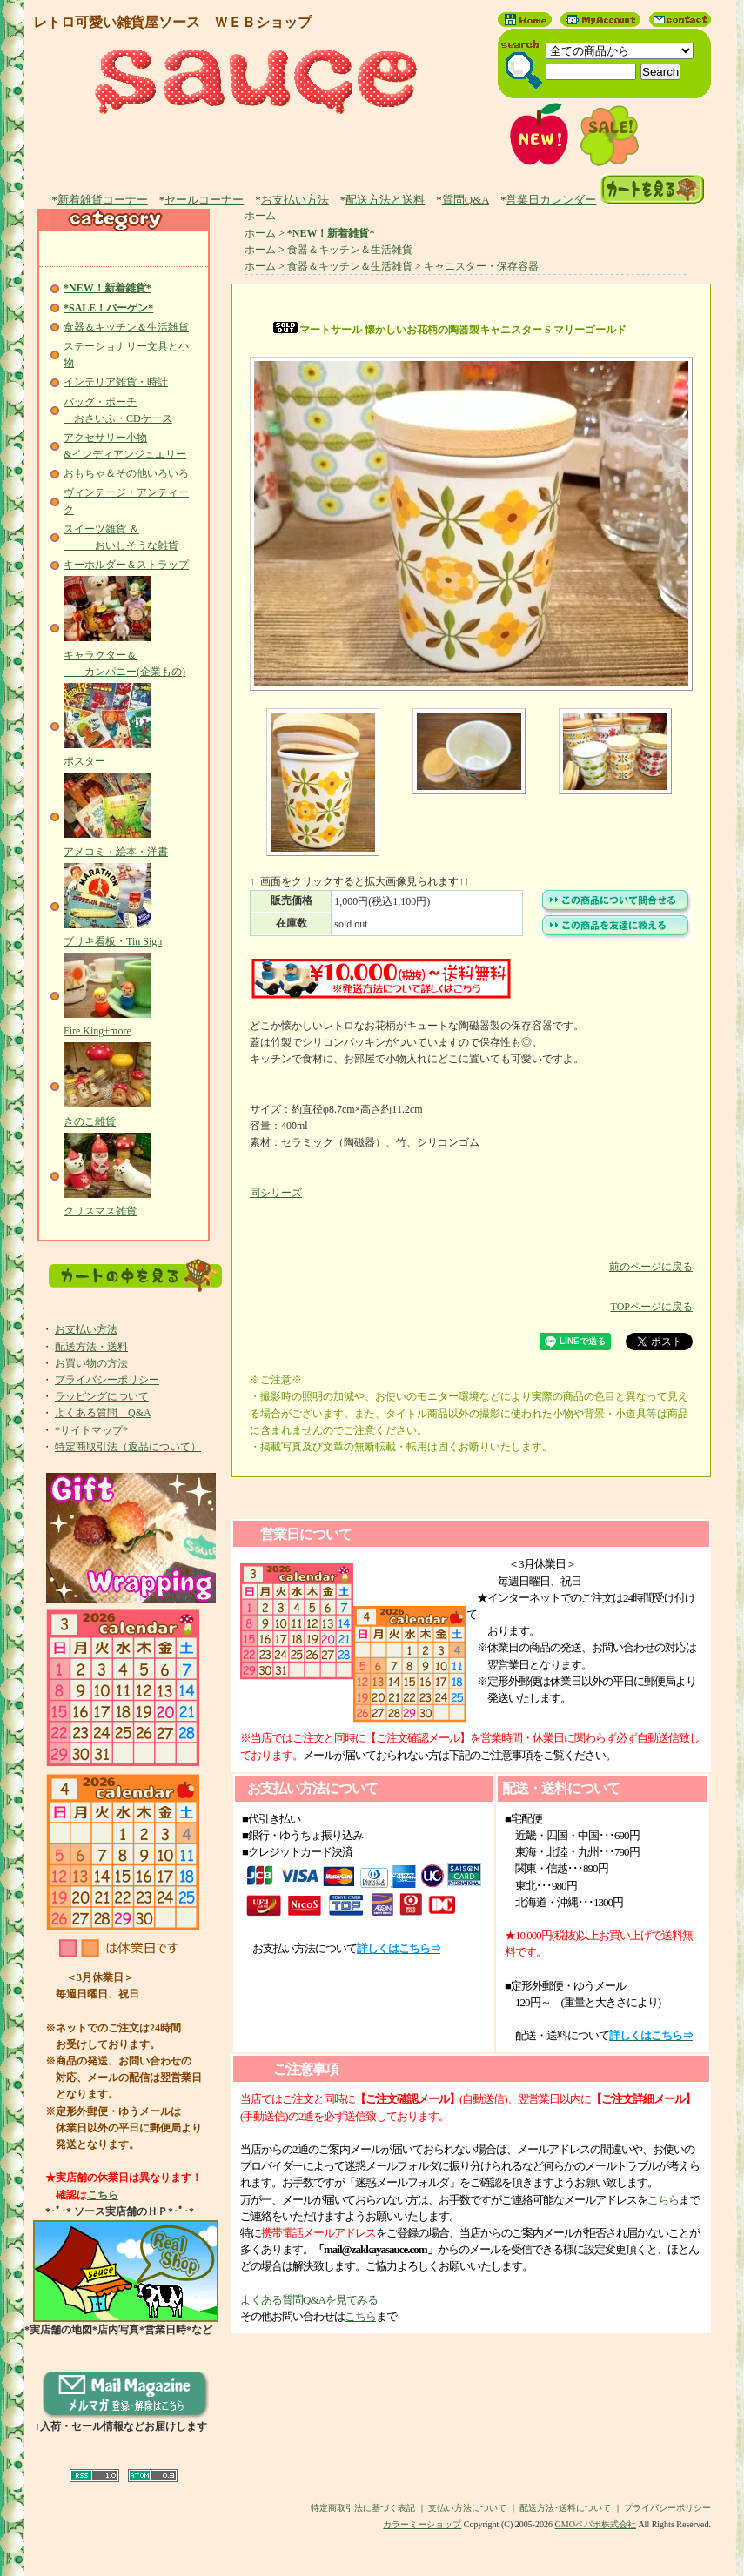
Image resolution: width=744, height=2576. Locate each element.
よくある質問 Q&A (103, 1413)
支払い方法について (467, 2507)
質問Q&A (465, 199)
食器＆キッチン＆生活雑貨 (126, 327)
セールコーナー (204, 199)
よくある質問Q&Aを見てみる (309, 2299)
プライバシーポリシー (107, 1380)
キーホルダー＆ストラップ (126, 565)
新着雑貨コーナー (102, 199)
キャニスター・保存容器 (481, 266)
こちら (102, 2195)
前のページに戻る (471, 1254)
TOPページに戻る (471, 1294)
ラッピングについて (102, 1396)
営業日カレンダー (551, 199)
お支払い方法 (295, 199)
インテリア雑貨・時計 (116, 382)
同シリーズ (276, 1193)
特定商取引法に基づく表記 (363, 2507)
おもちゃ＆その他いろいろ (126, 473)
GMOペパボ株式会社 (595, 2524)
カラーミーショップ (422, 2524)
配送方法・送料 (91, 1347)
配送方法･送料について (565, 2507)
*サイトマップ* (91, 1430)
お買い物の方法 (91, 1363)
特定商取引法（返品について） (128, 1447)
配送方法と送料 (385, 199)
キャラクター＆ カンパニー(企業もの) (124, 654)
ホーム (260, 216)
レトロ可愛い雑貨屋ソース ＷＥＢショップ (172, 22)
